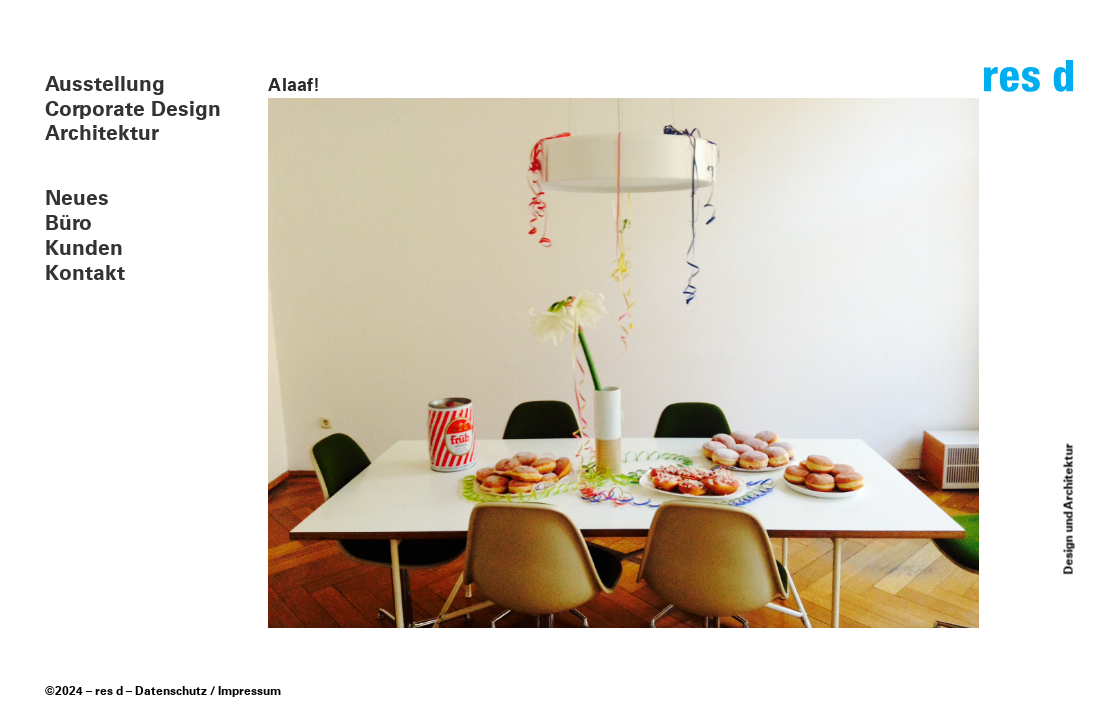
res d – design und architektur (1028, 84)
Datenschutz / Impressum (208, 692)
